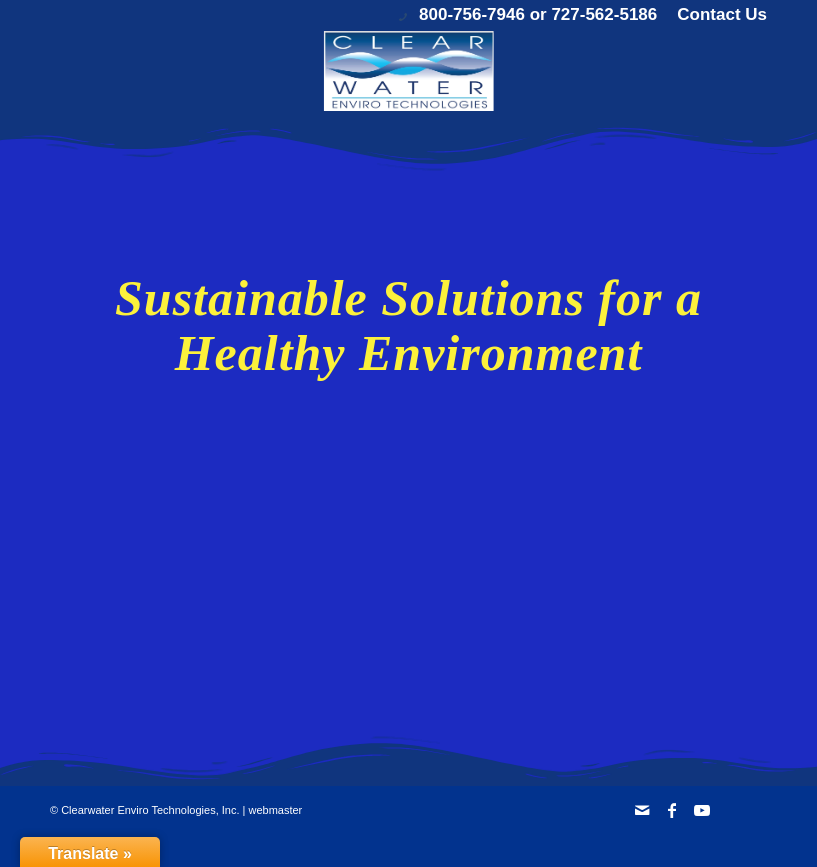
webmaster (275, 810)
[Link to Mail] (642, 810)
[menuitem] (717, 15)
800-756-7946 (472, 14)
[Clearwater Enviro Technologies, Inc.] (408, 71)
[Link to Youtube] (702, 810)
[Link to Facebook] (672, 810)
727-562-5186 (604, 14)
